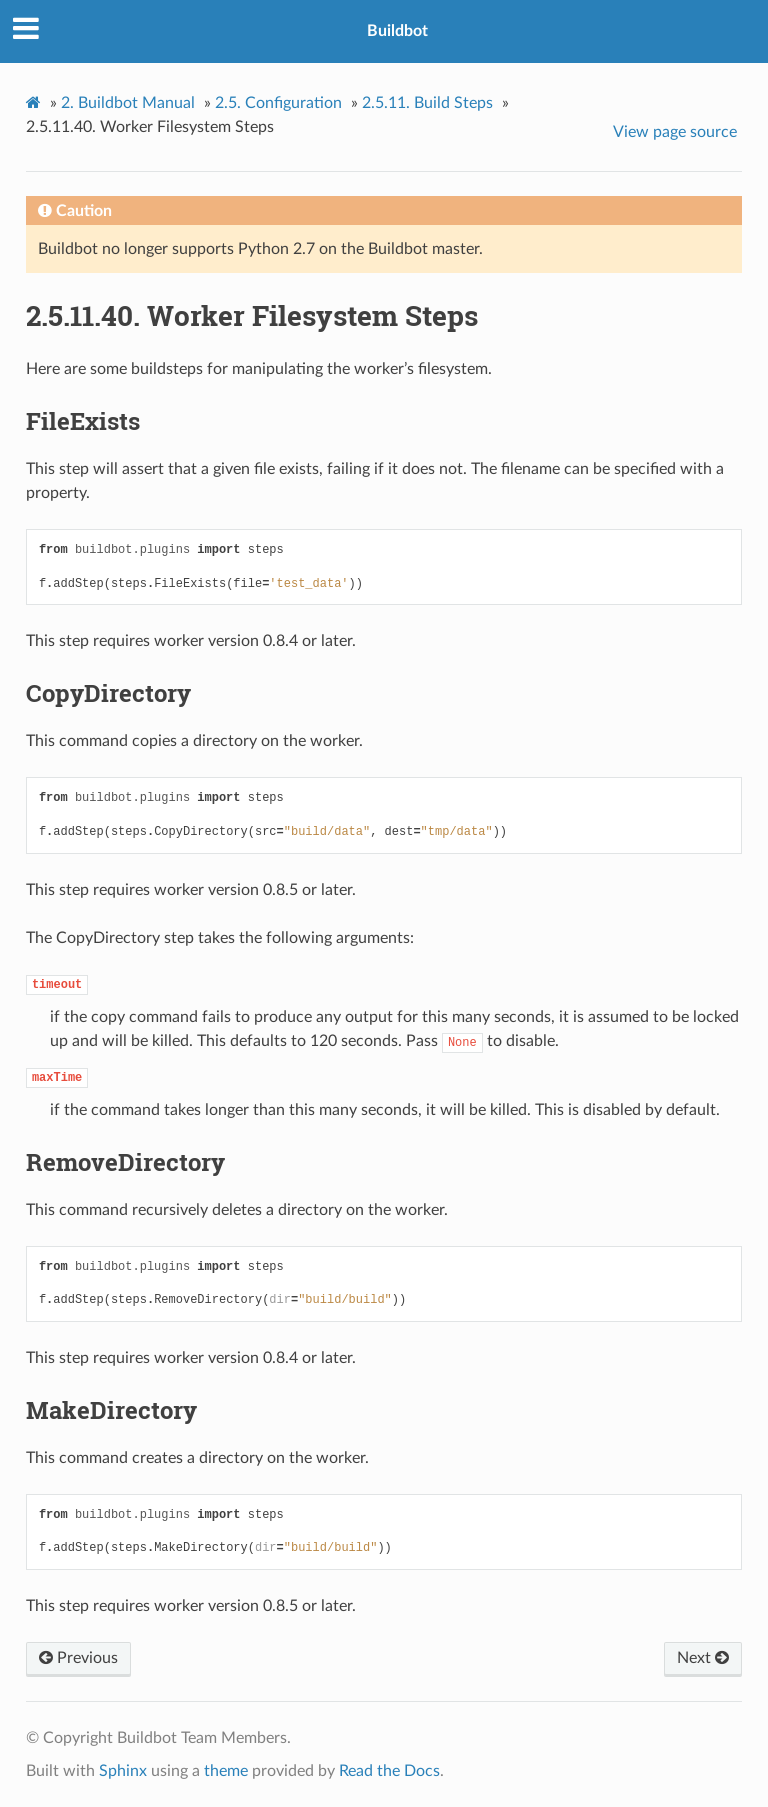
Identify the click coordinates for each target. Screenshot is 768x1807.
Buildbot (397, 31)
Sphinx (123, 1771)
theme (226, 1771)
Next (703, 1658)
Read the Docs (389, 1771)
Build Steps (427, 103)
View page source (675, 132)
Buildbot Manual (128, 103)
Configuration (278, 103)
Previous (78, 1658)
